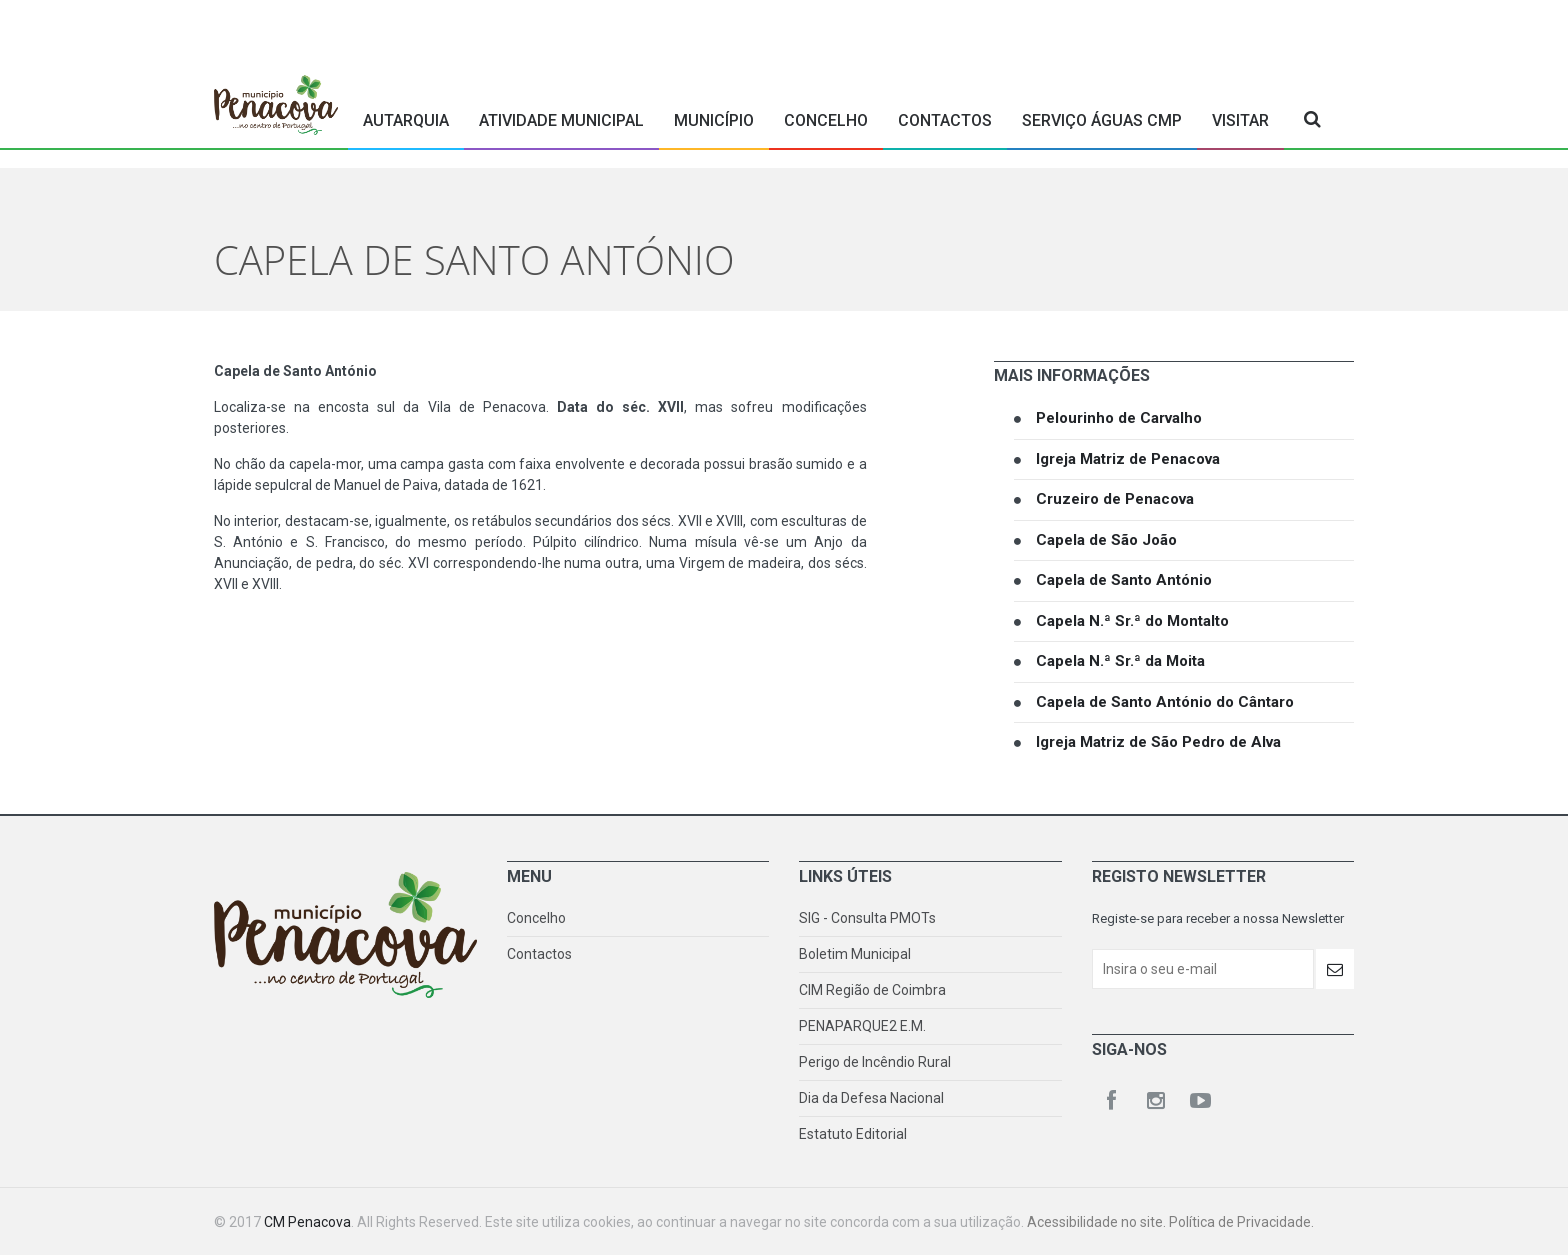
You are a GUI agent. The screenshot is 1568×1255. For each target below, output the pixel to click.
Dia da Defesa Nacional (871, 1098)
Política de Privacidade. (1241, 1222)
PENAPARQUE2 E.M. (862, 1026)
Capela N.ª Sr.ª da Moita (1120, 661)
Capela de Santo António (1124, 580)
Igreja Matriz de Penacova (1128, 459)
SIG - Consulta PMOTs (867, 918)
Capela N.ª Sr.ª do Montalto (1132, 621)
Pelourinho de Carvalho (1119, 418)
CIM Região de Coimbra (872, 990)
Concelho (826, 120)
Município (714, 120)
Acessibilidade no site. (1098, 1222)
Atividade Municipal (561, 120)
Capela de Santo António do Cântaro (1165, 702)
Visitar (1240, 120)
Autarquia (406, 120)
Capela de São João (1106, 540)
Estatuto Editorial (853, 1134)
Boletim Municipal (855, 954)
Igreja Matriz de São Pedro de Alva (1158, 742)
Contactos (945, 120)
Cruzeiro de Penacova (1115, 499)
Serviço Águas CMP (1102, 120)
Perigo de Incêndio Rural (875, 1062)
